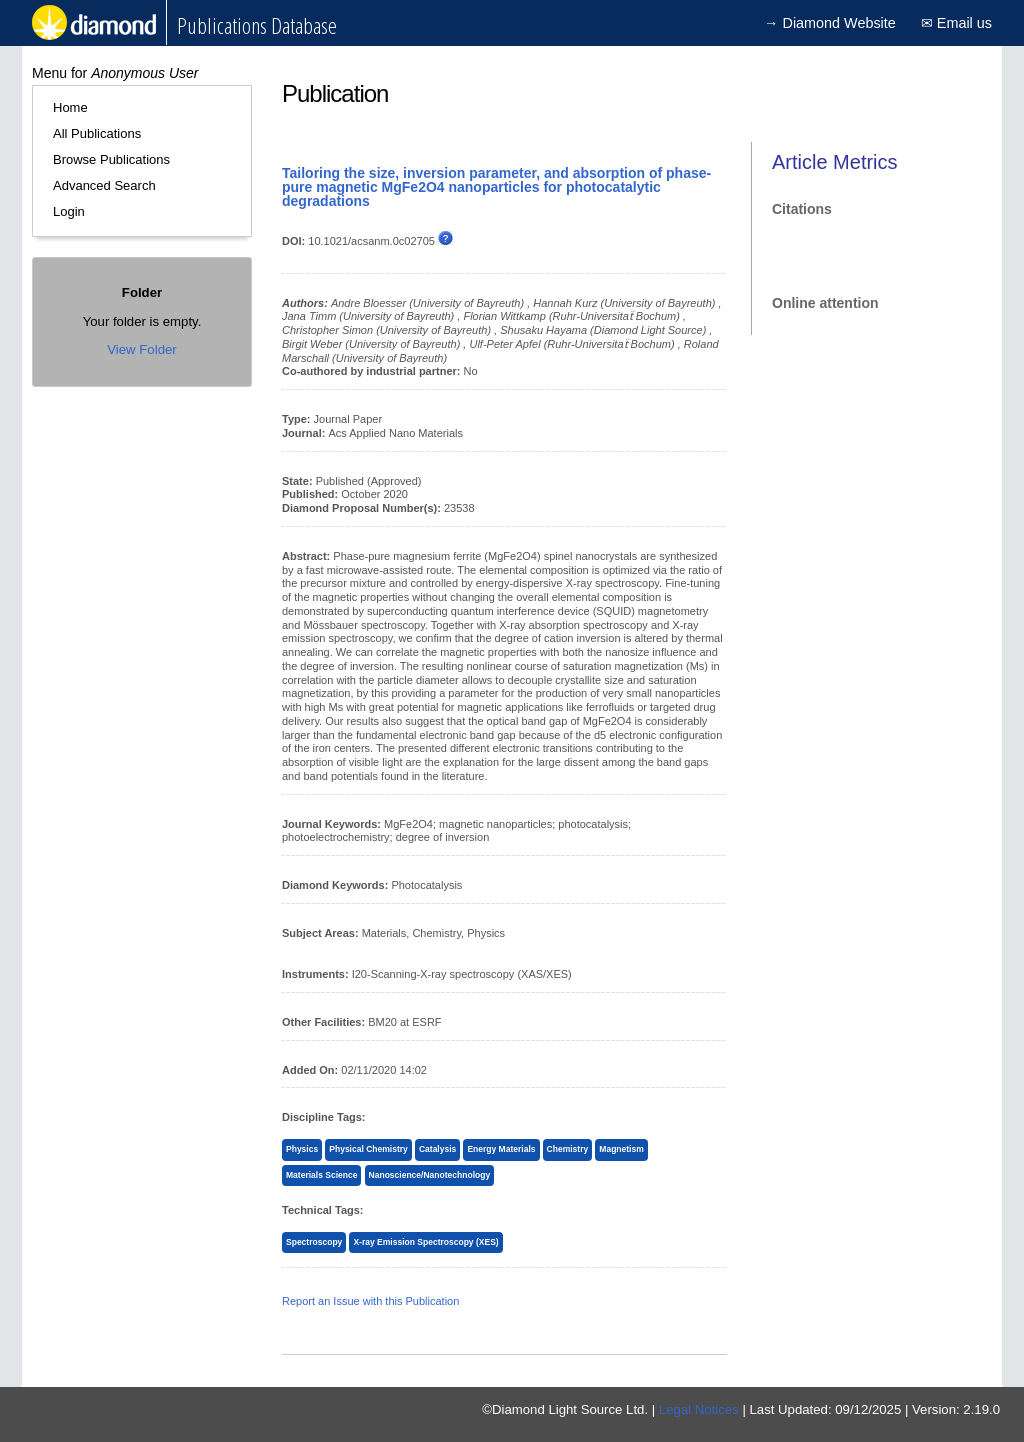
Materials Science (321, 1175)
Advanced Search (104, 185)
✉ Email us (956, 23)
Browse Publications (111, 159)
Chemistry (568, 1149)
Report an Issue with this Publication (370, 1301)
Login (69, 211)
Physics (302, 1149)
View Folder (141, 349)
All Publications (97, 133)
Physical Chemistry (368, 1149)
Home (70, 107)
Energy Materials (501, 1149)
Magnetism (621, 1149)
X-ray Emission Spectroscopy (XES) (425, 1242)
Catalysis (437, 1149)
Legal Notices (699, 1409)
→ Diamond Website (830, 23)
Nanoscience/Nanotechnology (430, 1175)
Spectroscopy (314, 1242)
